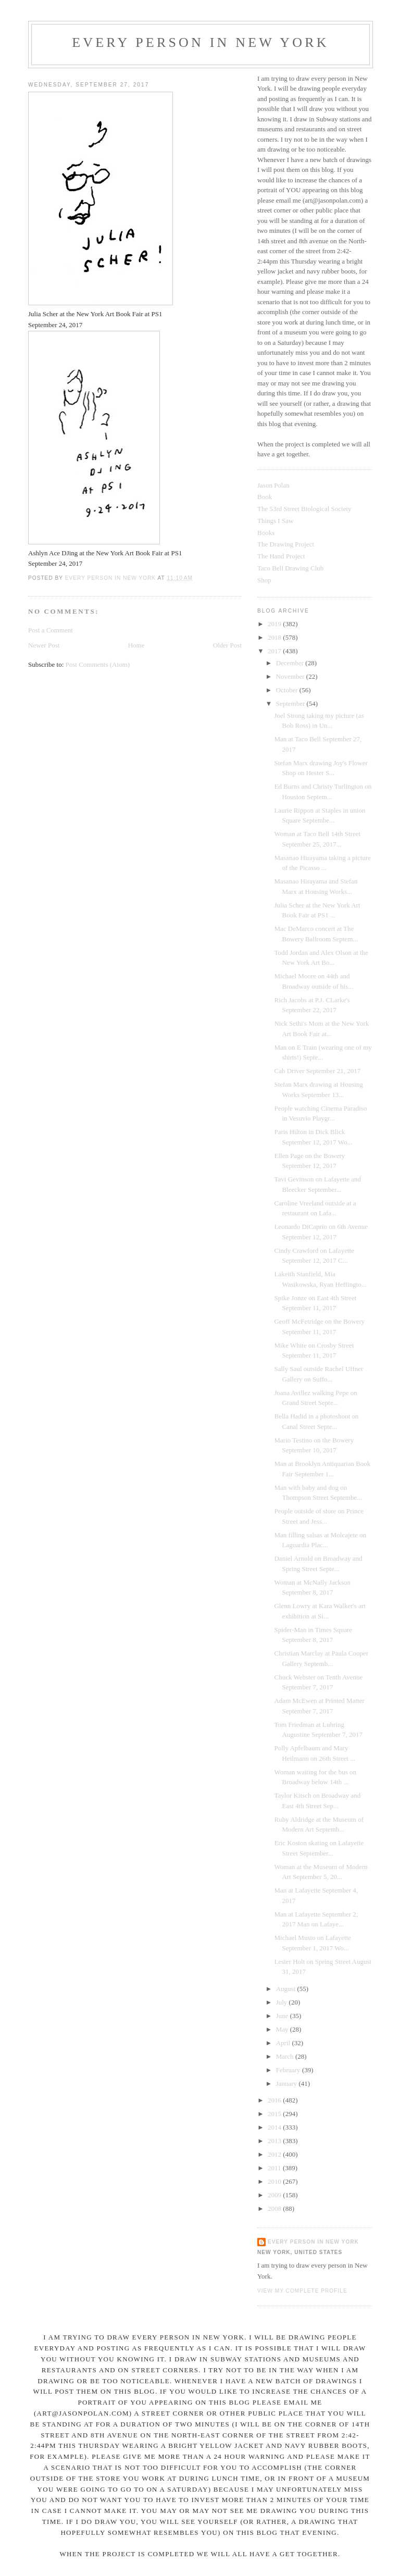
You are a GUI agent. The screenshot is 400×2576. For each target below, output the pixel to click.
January (287, 2083)
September (291, 703)
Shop (264, 580)
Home (136, 645)
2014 (275, 2127)
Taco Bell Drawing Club (290, 568)
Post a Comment (50, 630)
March (285, 2056)
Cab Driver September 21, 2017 (317, 1071)
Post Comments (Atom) (98, 664)
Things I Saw (275, 521)
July (282, 2002)
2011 (275, 2168)
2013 (275, 2141)
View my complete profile (302, 2291)
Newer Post (43, 645)
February (289, 2070)
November (291, 676)
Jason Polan (273, 485)
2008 (275, 2208)
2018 (275, 637)
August (286, 1989)
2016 (275, 2100)
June (283, 2016)
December (291, 663)
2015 (275, 2114)
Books (265, 533)
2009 (275, 2195)
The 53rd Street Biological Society (304, 509)
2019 (275, 624)
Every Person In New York (200, 42)
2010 (275, 2181)
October (287, 690)
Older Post (227, 645)
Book (264, 497)
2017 (275, 651)
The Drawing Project (285, 544)
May (283, 2029)
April (284, 2043)
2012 (275, 2154)
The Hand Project (281, 556)
